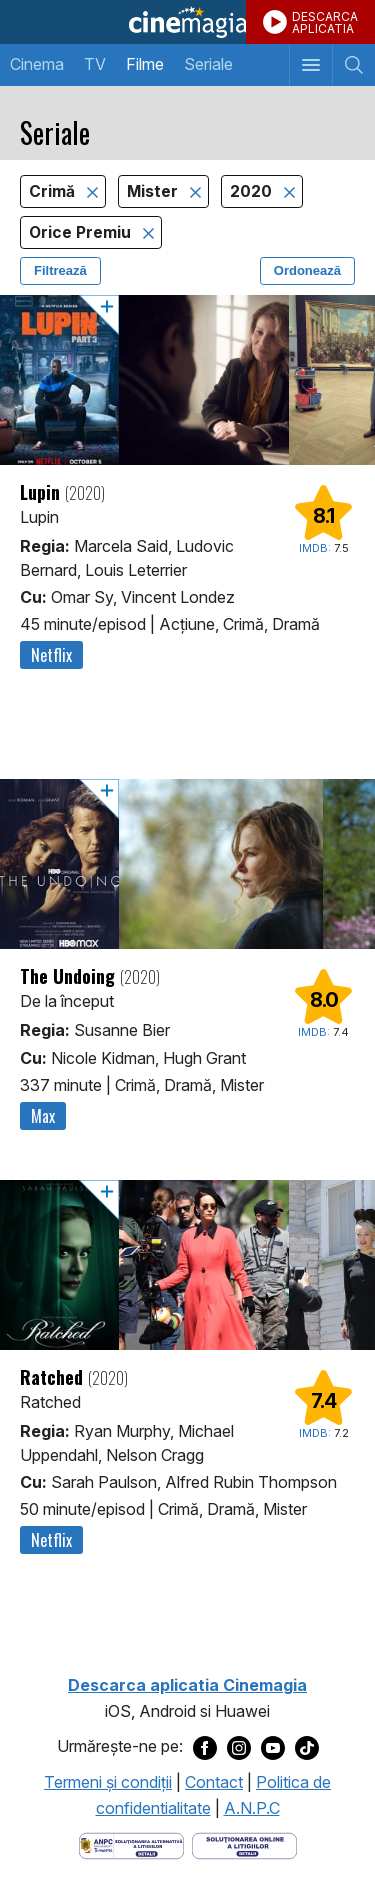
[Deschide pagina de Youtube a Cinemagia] (273, 1747)
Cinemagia (187, 22)
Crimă (54, 191)
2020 (253, 191)
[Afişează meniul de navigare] (310, 65)
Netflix (51, 655)
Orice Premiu (82, 232)
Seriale (208, 64)
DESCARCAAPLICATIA (325, 22)
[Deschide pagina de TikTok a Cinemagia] (307, 1747)
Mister (154, 191)
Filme (145, 64)
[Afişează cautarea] (353, 65)
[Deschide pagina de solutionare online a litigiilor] (244, 1845)
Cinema (37, 64)
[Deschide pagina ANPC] (131, 1845)
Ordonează (307, 270)
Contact (214, 1782)
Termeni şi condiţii (108, 1782)
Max (43, 1116)
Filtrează (60, 270)
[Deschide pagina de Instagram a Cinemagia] (239, 1747)
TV (95, 64)
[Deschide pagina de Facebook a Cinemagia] (205, 1747)
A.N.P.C (252, 1808)
